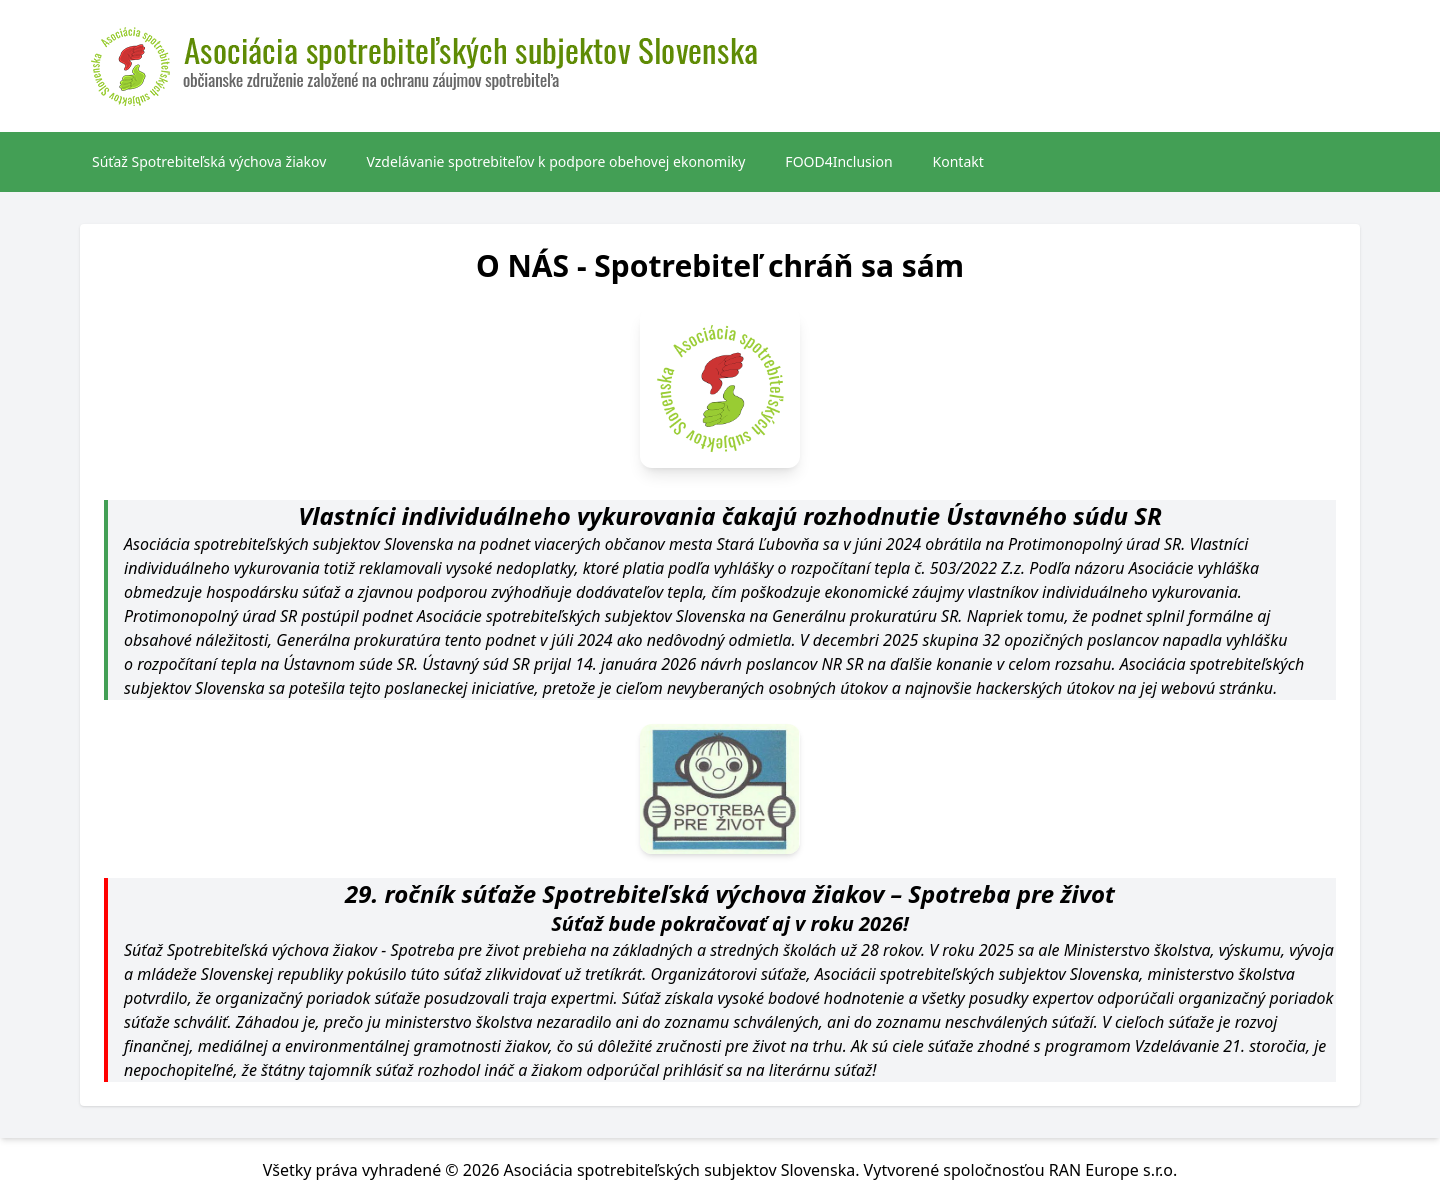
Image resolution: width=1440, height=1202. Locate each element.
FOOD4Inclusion (838, 161)
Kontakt (958, 161)
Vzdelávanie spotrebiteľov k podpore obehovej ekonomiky (555, 161)
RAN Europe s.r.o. (1113, 1170)
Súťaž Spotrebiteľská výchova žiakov (209, 161)
